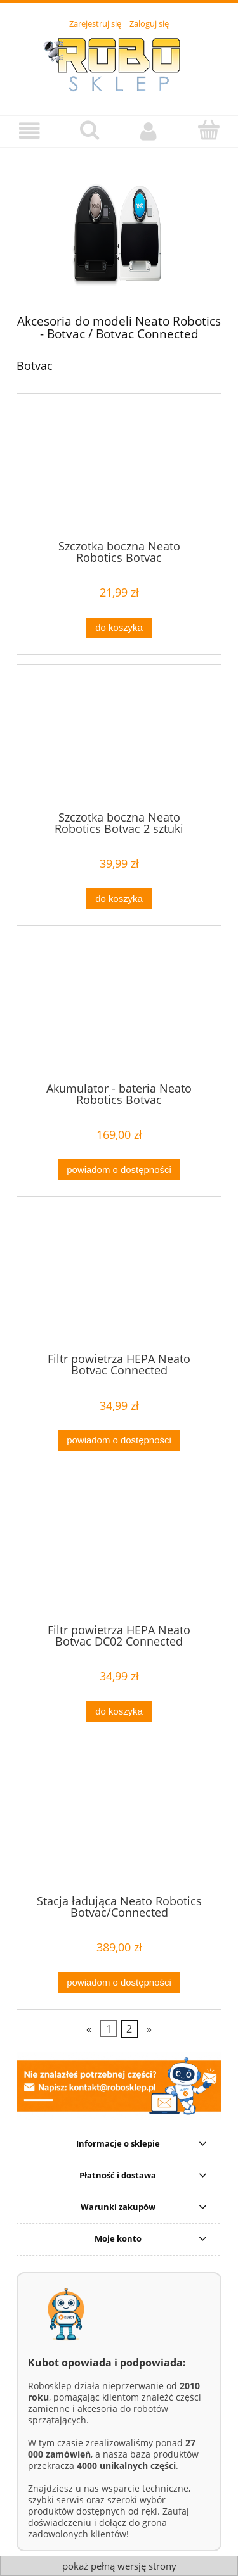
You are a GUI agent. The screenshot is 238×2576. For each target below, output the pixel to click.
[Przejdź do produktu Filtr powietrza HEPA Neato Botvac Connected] (119, 1284)
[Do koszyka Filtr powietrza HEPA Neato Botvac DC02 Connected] (118, 1711)
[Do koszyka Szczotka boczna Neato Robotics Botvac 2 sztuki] (118, 898)
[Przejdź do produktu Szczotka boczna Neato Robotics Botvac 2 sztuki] (119, 742)
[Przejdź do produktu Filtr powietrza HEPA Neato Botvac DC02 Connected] (119, 1555)
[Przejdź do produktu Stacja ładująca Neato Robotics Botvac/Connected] (119, 1826)
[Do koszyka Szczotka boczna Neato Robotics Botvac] (118, 628)
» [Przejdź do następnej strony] (149, 2029)
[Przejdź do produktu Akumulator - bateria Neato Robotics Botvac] (119, 1013)
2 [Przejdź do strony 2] (129, 2029)
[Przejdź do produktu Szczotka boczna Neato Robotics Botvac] (119, 471)
